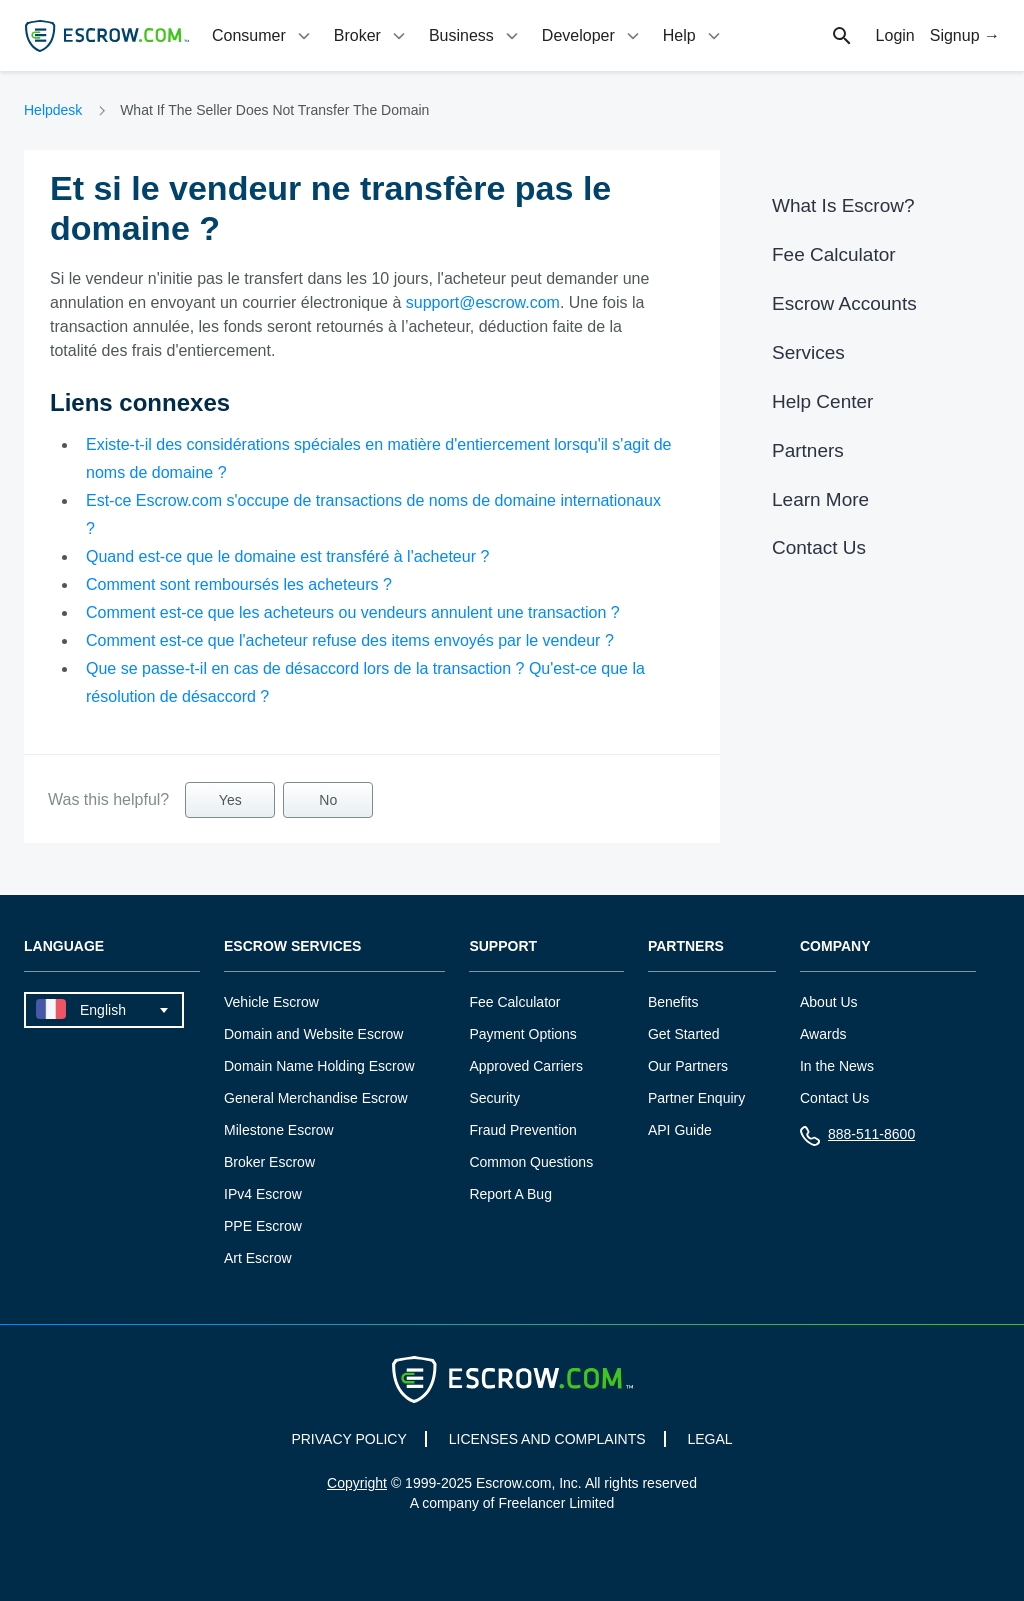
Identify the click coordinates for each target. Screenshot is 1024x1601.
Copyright (357, 1483)
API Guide (680, 1130)
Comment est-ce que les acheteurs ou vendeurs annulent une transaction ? (353, 612)
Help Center (822, 401)
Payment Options (522, 1034)
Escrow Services (292, 946)
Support (503, 946)
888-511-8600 (857, 1138)
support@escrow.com (483, 302)
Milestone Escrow (279, 1130)
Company (835, 946)
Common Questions (531, 1162)
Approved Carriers (526, 1066)
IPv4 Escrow (263, 1194)
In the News (837, 1066)
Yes (230, 800)
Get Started (684, 1034)
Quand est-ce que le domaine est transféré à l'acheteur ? (287, 556)
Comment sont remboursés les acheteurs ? (239, 584)
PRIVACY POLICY (348, 1439)
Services (808, 352)
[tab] (263, 35)
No (328, 800)
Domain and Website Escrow (313, 1034)
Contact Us (819, 547)
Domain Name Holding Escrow (319, 1066)
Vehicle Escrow (271, 1002)
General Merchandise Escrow (316, 1098)
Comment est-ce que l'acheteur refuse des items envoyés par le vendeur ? (350, 640)
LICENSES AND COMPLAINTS (547, 1439)
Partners (808, 450)
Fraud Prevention (522, 1130)
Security (494, 1098)
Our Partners (688, 1066)
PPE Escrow (263, 1226)
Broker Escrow (269, 1162)
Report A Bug (510, 1194)
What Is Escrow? (843, 205)
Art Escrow (258, 1258)
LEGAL (709, 1439)
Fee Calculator (834, 254)
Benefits (673, 1002)
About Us (829, 1002)
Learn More (820, 499)
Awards (823, 1034)
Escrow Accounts (844, 303)
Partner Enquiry (696, 1098)
